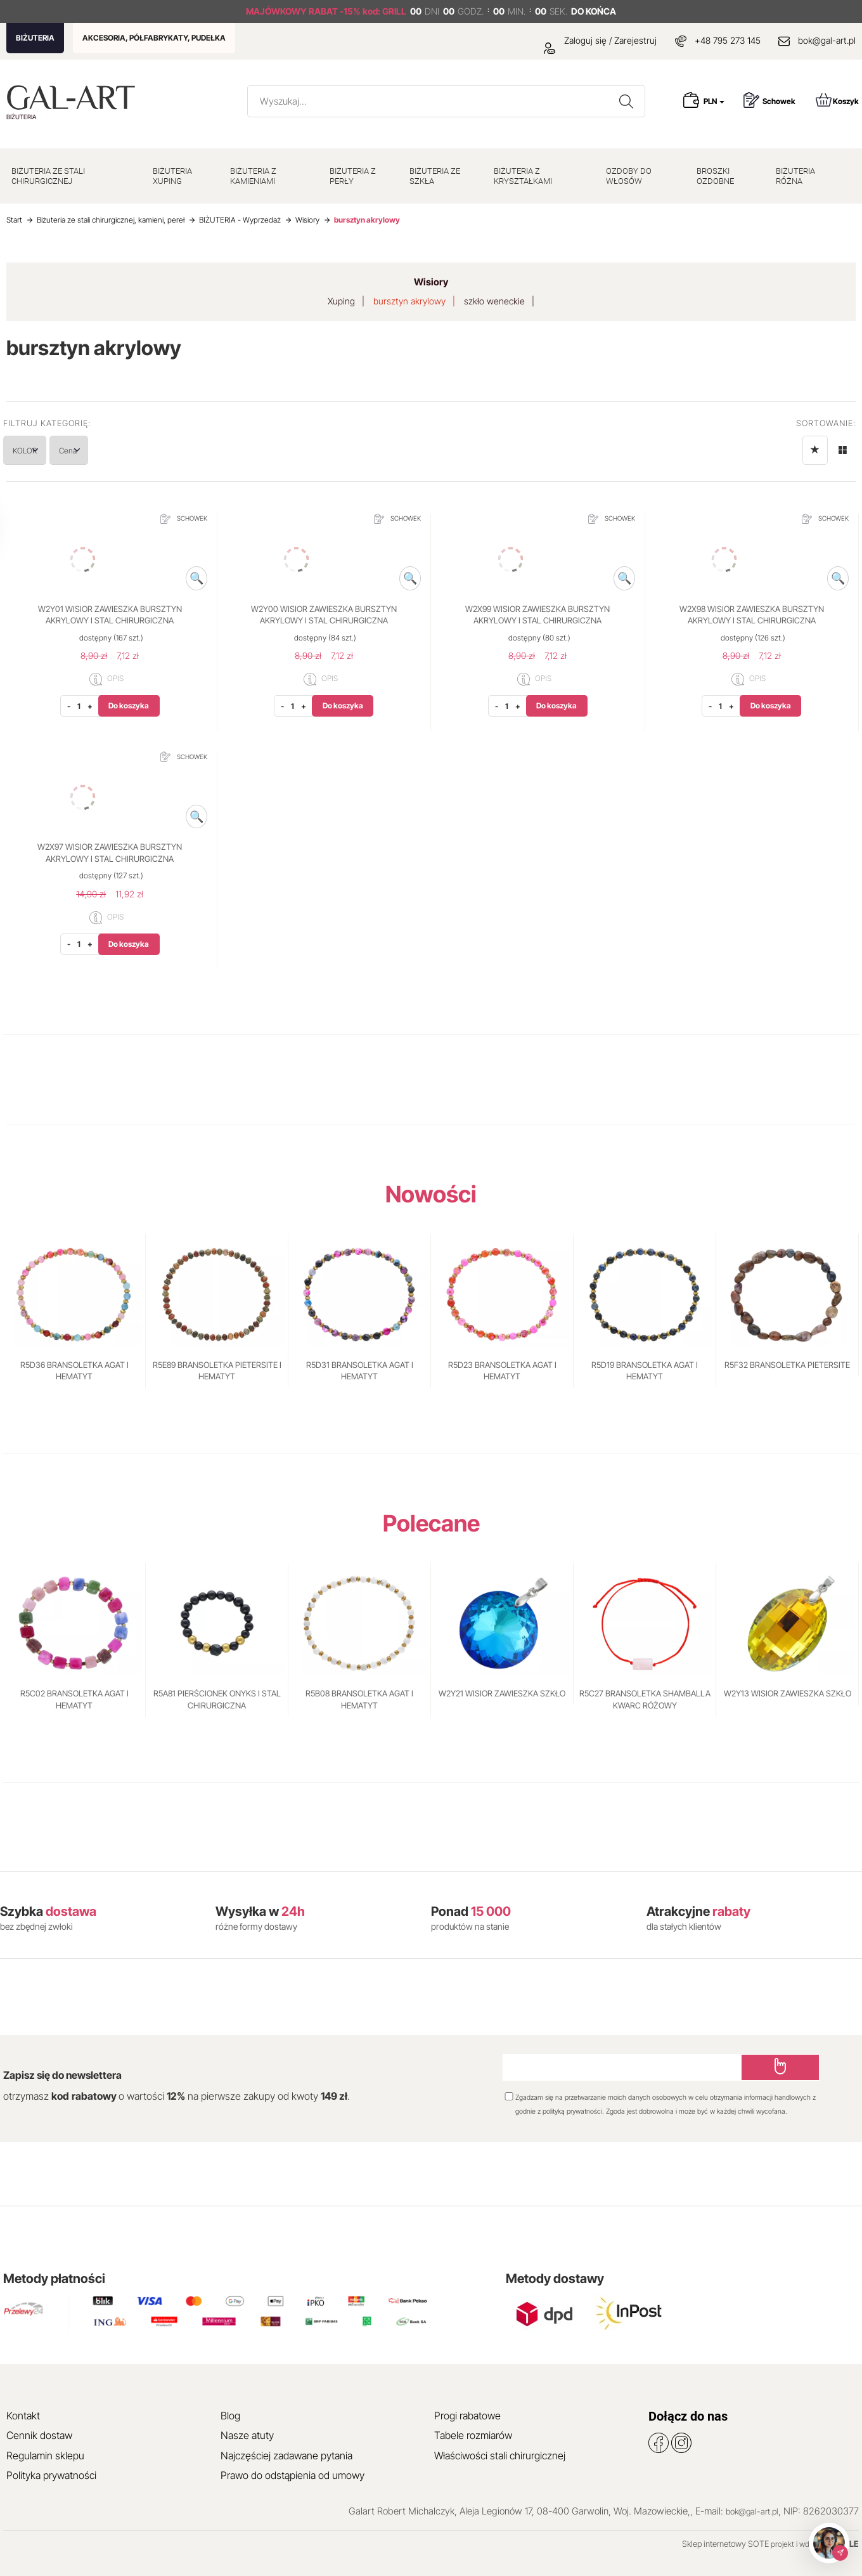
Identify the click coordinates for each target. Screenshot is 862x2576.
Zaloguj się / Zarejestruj (600, 40)
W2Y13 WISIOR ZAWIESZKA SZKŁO (787, 1693)
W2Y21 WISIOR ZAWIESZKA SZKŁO (502, 1693)
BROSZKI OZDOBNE (715, 176)
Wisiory (431, 282)
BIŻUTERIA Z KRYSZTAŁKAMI (523, 176)
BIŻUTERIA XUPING (172, 176)
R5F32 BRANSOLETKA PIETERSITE (787, 1365)
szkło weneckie (494, 301)
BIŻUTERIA (35, 37)
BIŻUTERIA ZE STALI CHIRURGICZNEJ (48, 176)
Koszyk (837, 100)
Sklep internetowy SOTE (725, 2544)
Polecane (431, 1523)
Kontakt (23, 2415)
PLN (714, 101)
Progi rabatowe (467, 2415)
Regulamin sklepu (45, 2455)
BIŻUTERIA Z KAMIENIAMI (253, 176)
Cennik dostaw (39, 2435)
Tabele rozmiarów (473, 2435)
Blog (230, 2415)
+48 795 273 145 (728, 40)
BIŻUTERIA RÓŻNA (795, 176)
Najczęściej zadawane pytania (286, 2455)
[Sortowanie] (815, 450)
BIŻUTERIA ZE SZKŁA (434, 176)
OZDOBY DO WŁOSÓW (629, 176)
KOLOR (37, 450)
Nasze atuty (247, 2435)
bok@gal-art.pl (827, 40)
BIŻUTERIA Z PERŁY (353, 176)
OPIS (106, 679)
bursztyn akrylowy (409, 301)
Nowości (431, 1194)
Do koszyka (129, 705)
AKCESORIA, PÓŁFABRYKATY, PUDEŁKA (154, 37)
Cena (105, 450)
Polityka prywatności (51, 2475)
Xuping (341, 301)
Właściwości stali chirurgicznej (499, 2455)
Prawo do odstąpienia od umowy (292, 2475)
